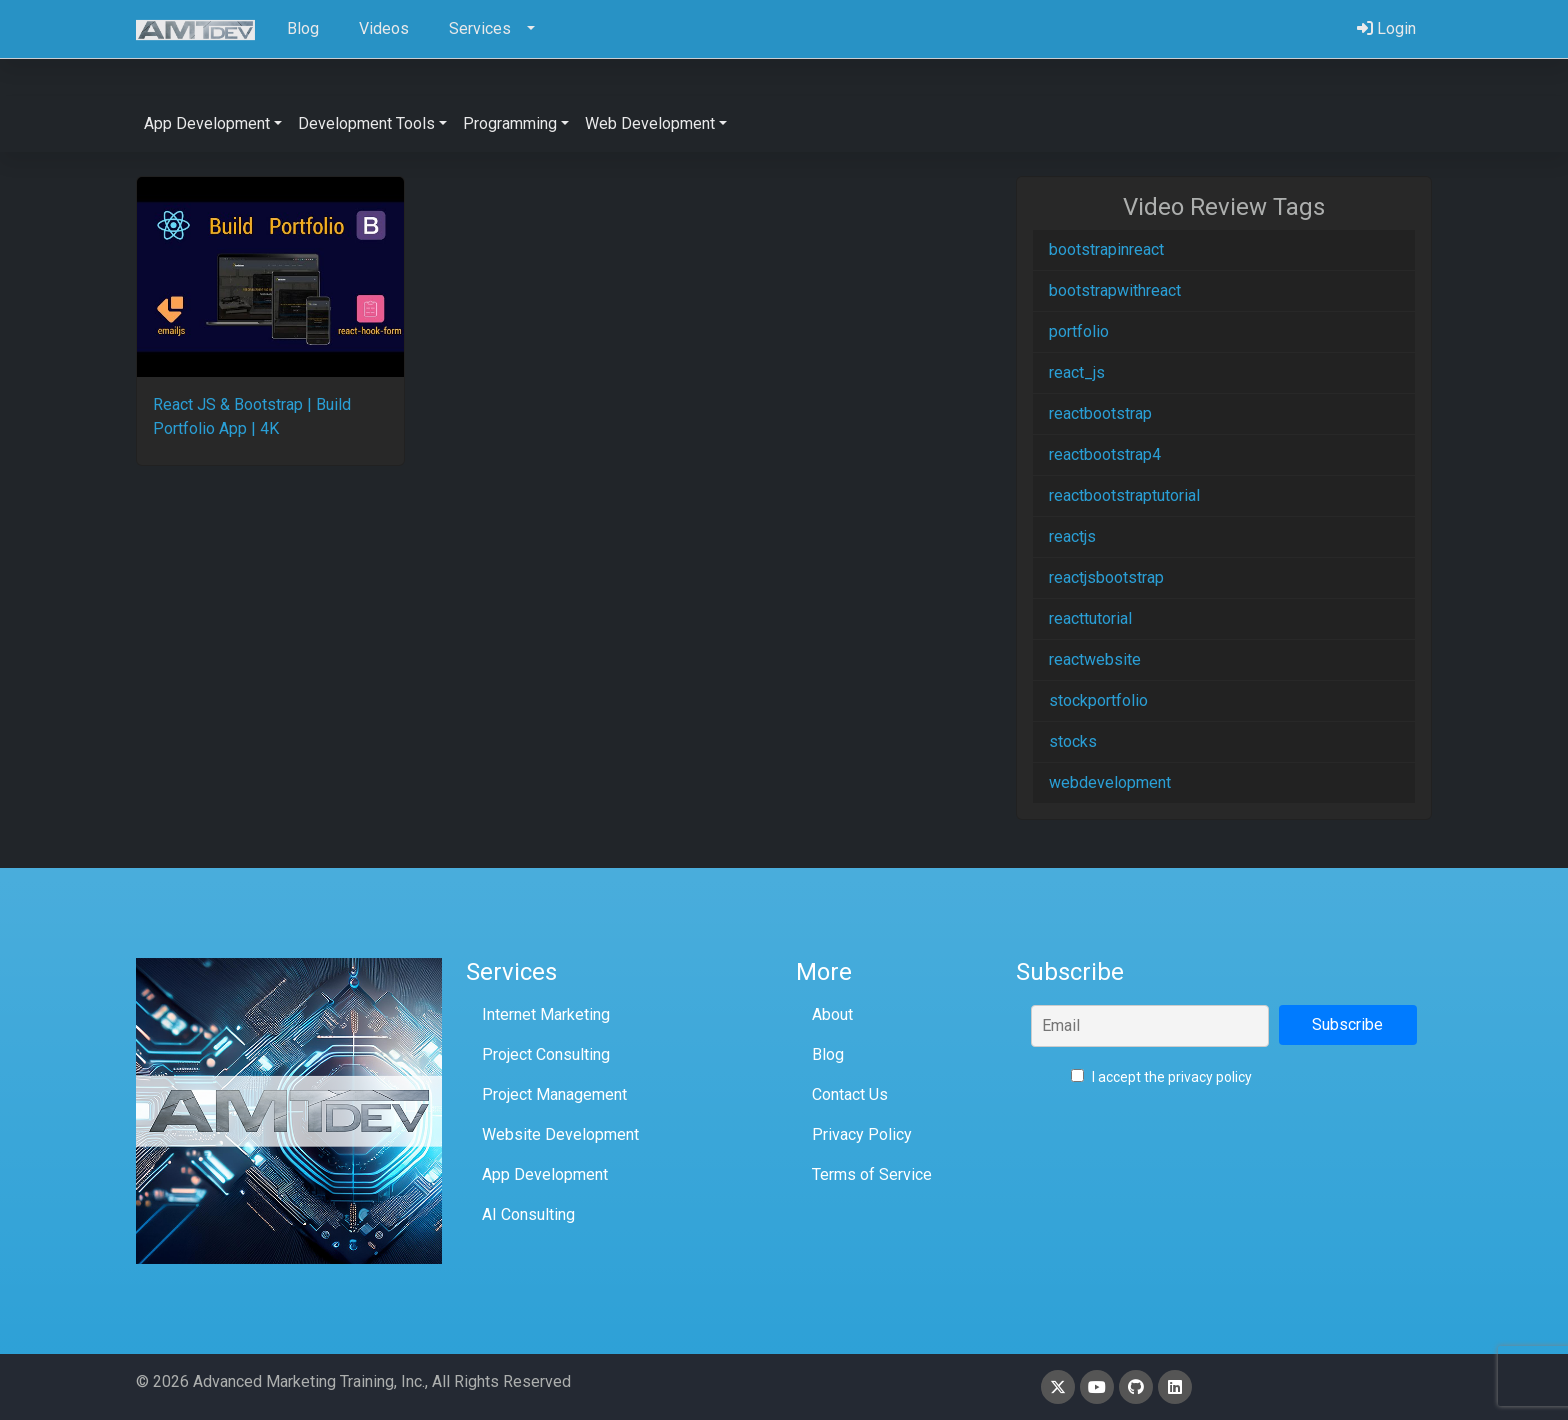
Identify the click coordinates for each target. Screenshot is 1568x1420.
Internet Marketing (546, 1014)
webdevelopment (1110, 782)
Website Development (560, 1134)
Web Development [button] (650, 123)
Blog (828, 1054)
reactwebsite (1095, 659)
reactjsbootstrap (1106, 577)
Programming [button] (510, 123)
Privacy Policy (862, 1134)
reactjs (1072, 536)
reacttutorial (1090, 618)
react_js (1077, 372)
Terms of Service (872, 1174)
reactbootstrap (1100, 413)
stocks (1073, 741)
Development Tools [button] (366, 123)
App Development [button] (207, 123)
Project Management (554, 1094)
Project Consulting (546, 1054)
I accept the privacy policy (1161, 1077)
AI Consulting (528, 1214)
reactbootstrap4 (1105, 454)
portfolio (1079, 331)
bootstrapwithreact (1115, 290)
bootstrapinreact (1106, 249)
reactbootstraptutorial (1124, 495)
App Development (545, 1174)
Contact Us (850, 1094)
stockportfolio (1098, 700)
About (832, 1014)
